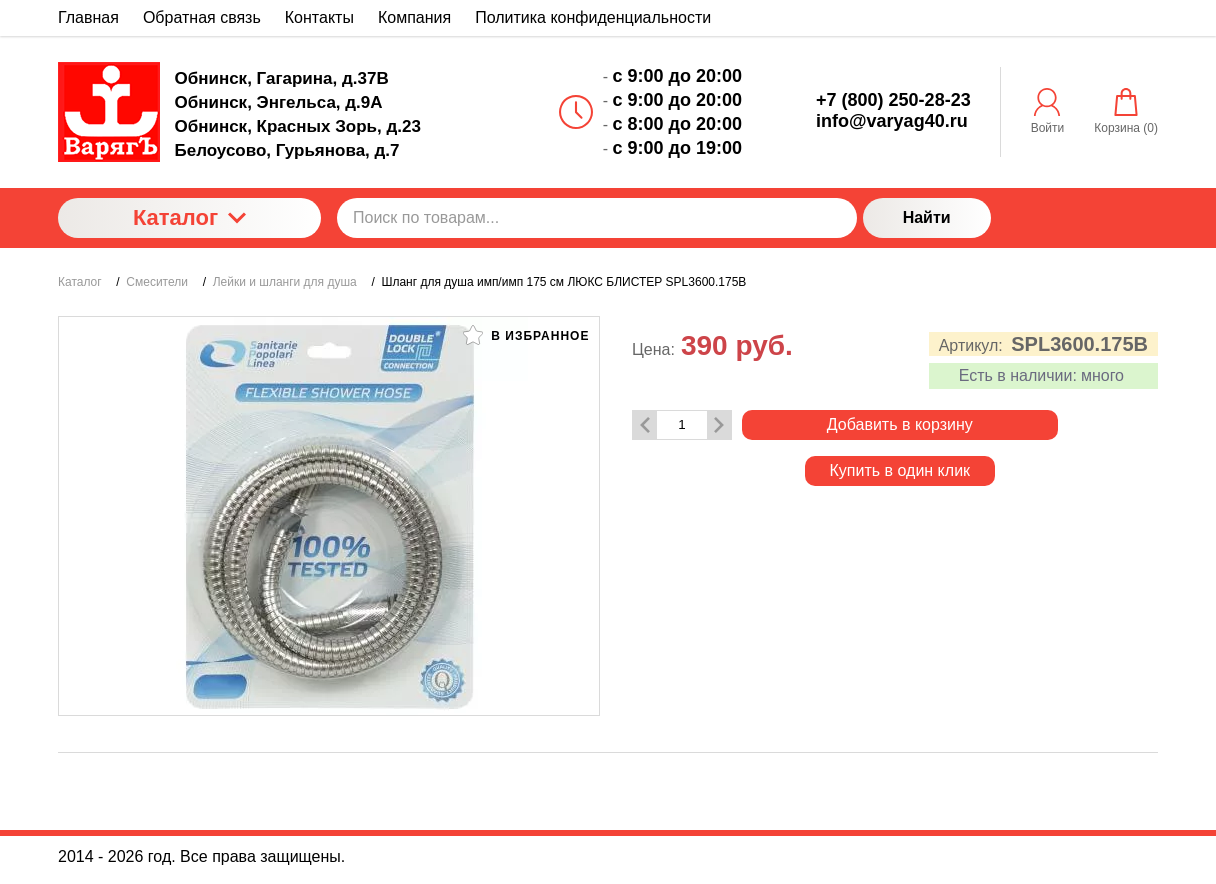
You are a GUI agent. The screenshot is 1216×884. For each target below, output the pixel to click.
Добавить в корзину (900, 424)
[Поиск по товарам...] (597, 218)
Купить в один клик (900, 470)
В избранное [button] (526, 335)
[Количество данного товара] (682, 424)
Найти (927, 217)
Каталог (189, 217)
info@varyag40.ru (892, 121)
